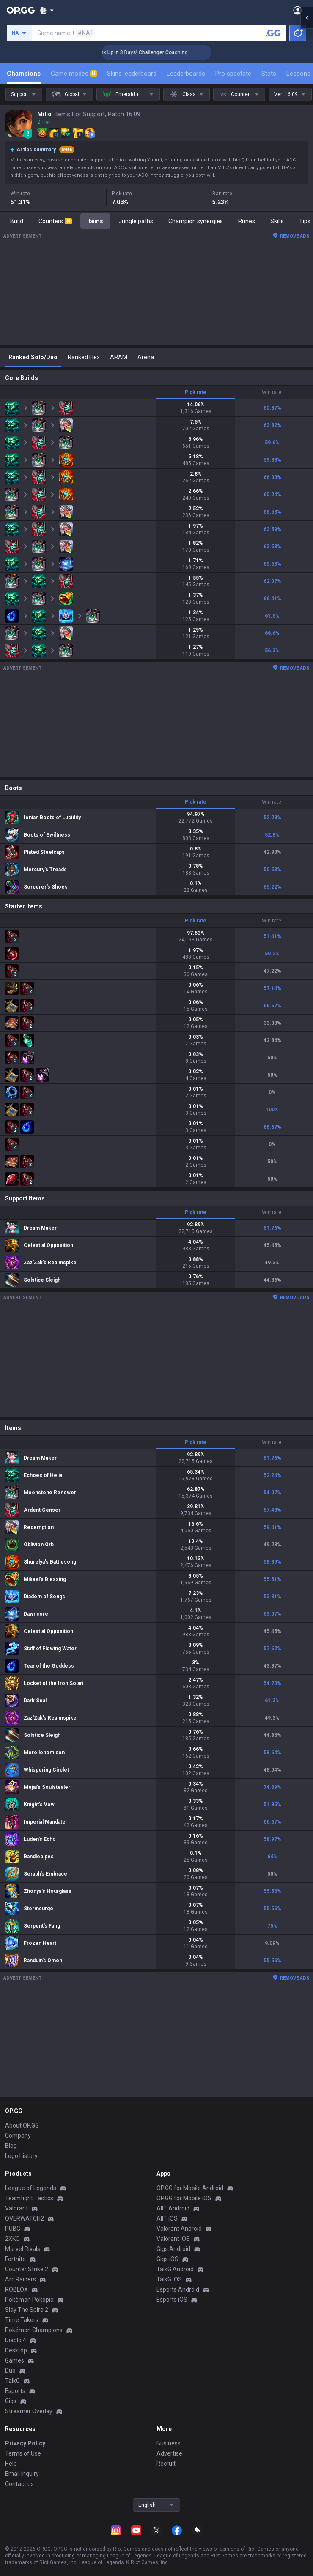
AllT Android (172, 2208)
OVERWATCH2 (24, 2218)
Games (14, 2360)
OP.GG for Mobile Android (189, 2188)
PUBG (12, 2228)
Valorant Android (179, 2228)
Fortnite (15, 2259)
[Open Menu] (297, 10)
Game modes (74, 73)
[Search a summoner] (273, 33)
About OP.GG (22, 2125)
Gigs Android (173, 2248)
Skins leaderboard (131, 73)
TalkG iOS (169, 2279)
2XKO (12, 2238)
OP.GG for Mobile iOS (183, 2198)
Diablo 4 (15, 2340)
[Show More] (46, 10)
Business (168, 2443)
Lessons (298, 73)
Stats (268, 73)
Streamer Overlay (28, 2411)
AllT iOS (167, 2218)
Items (95, 221)
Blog (11, 2145)
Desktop (16, 2350)
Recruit (166, 2463)
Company (18, 2135)
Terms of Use (23, 2453)
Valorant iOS (173, 2238)
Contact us (19, 2483)
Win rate (271, 392)
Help (11, 2463)
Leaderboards (186, 73)
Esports (15, 2390)
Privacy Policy (25, 2443)
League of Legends (30, 2188)
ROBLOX (16, 2289)
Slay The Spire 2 (26, 2309)
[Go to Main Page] (21, 10)
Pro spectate (233, 73)
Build (16, 221)
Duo (10, 2370)
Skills (277, 221)
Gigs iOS (167, 2259)
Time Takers (21, 2319)
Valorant (16, 2208)
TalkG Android (175, 2269)
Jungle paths (135, 221)
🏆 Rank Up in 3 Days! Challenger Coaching (166, 52)
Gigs (10, 2401)
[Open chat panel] (306, 152)
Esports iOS (171, 2299)
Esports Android (177, 2289)
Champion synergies (195, 221)
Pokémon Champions (34, 2330)
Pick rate (195, 392)
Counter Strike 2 (26, 2269)
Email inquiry (22, 2473)
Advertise (169, 2453)
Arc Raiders (20, 2279)
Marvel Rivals (22, 2248)
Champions (24, 73)
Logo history (21, 2155)
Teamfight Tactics (29, 2198)
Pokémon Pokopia (29, 2299)
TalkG (12, 2380)
